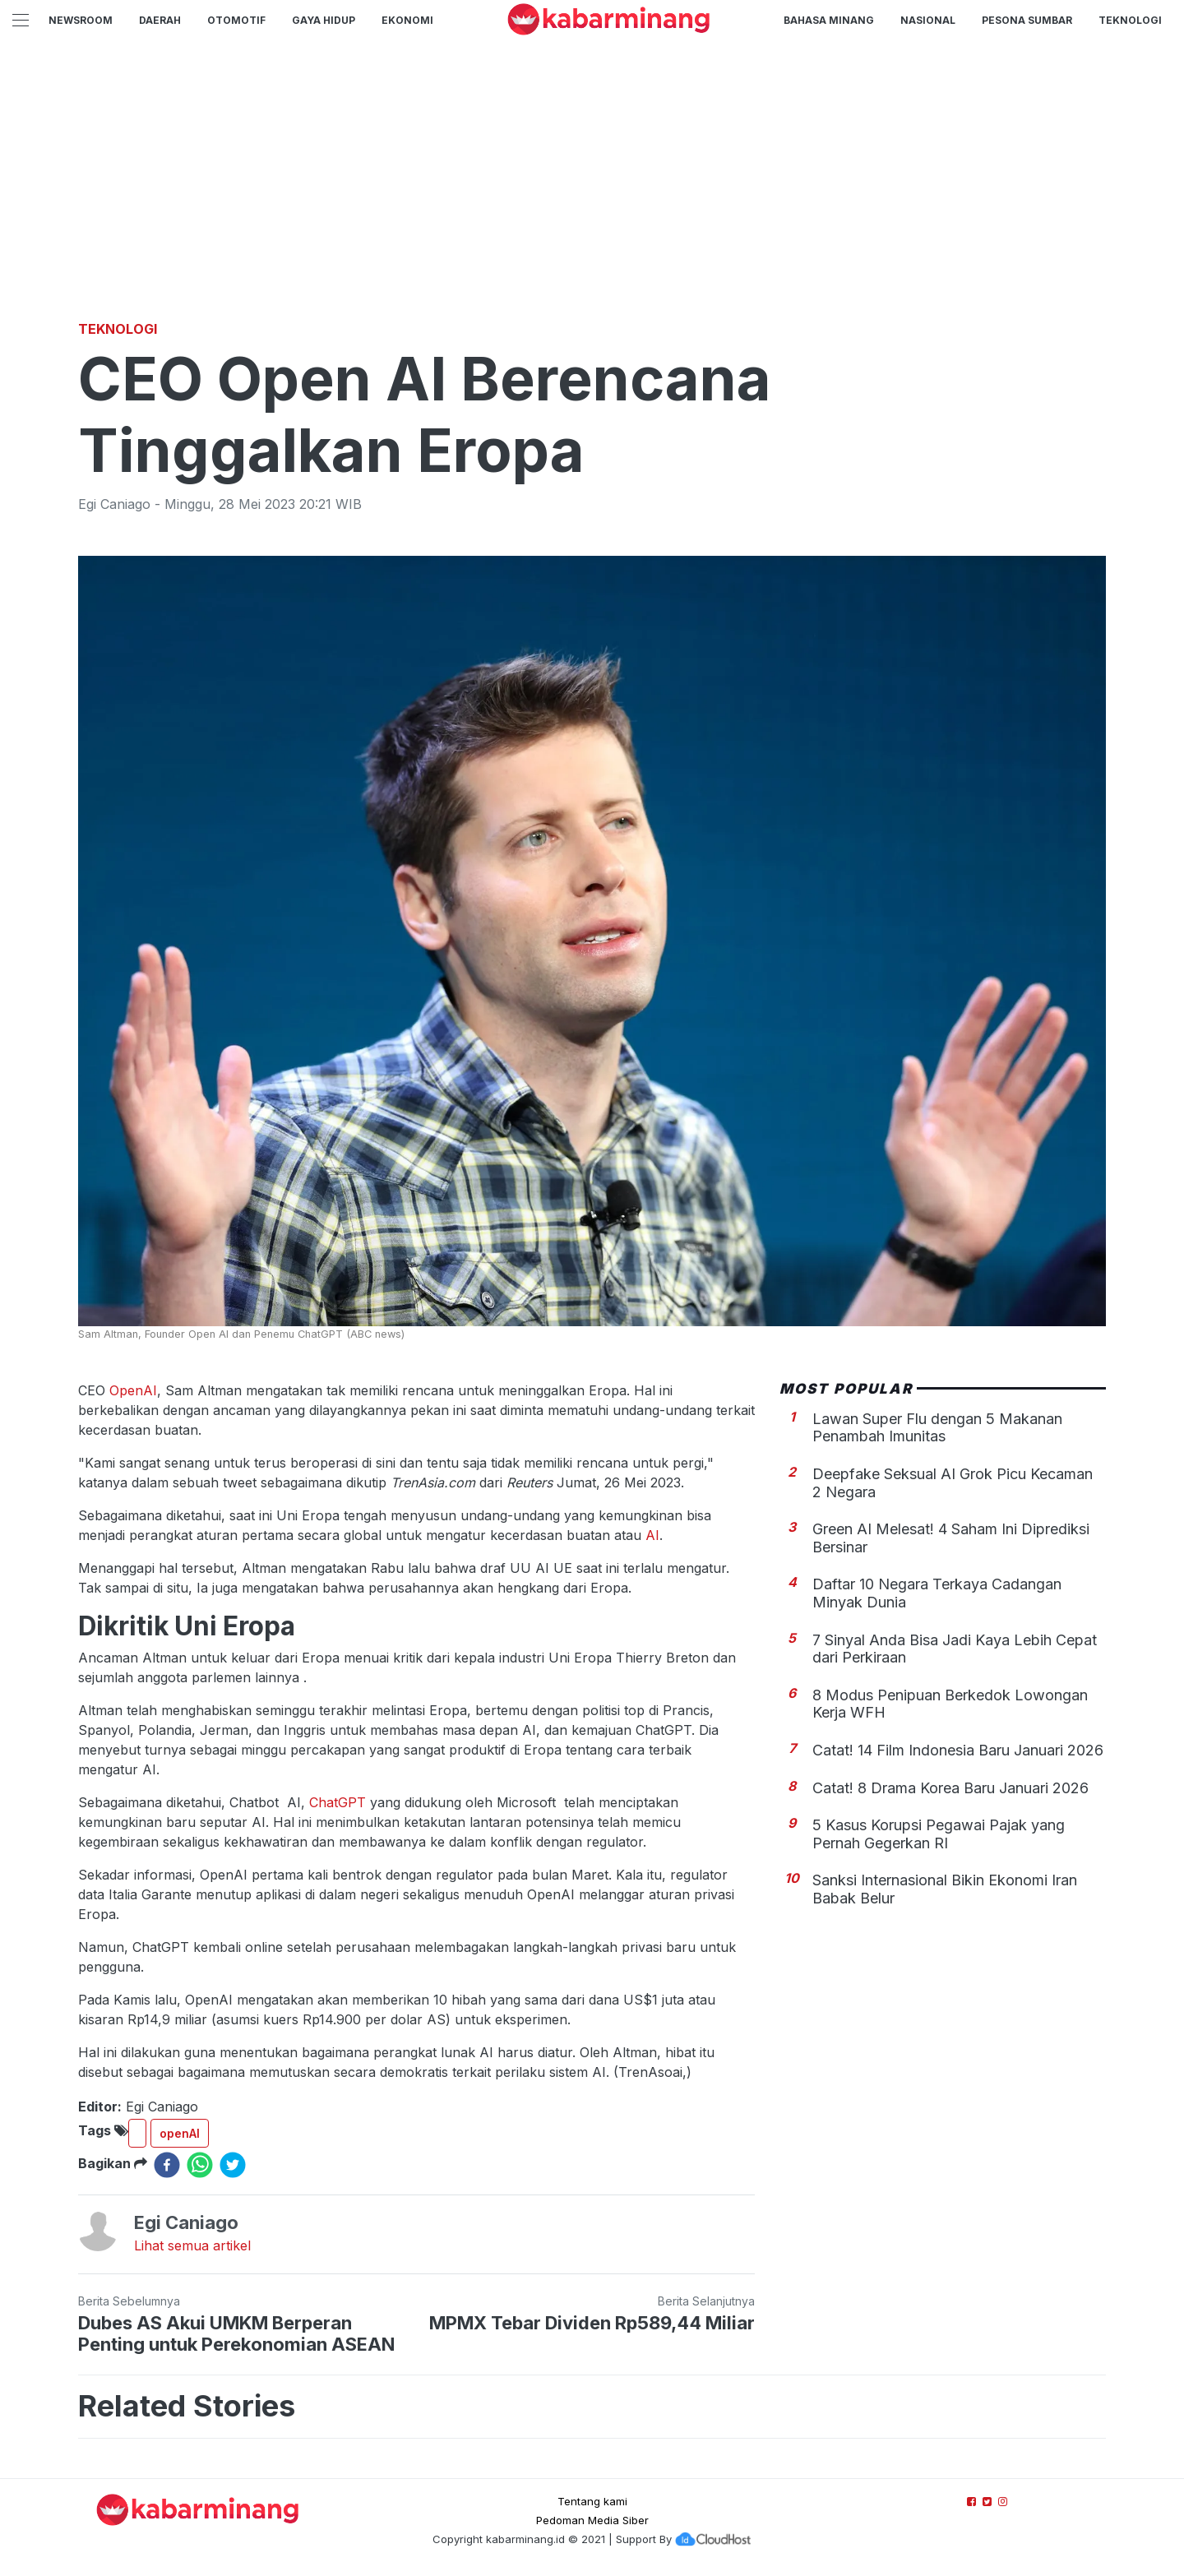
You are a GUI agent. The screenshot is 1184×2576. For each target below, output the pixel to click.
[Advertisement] (592, 193)
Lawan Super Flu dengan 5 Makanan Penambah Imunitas (937, 1427)
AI (652, 1535)
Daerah (160, 20)
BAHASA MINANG (829, 20)
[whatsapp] (200, 2165)
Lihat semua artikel (192, 2245)
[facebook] (167, 2165)
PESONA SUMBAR (1027, 20)
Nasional (927, 20)
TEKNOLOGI (1130, 20)
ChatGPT (339, 1802)
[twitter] (233, 2165)
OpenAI (133, 1390)
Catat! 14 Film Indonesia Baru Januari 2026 (957, 1750)
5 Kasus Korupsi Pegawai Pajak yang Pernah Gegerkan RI (938, 1834)
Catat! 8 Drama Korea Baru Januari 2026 (950, 1788)
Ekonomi (407, 20)
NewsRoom (81, 20)
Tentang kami (592, 2501)
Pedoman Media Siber (592, 2520)
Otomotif (236, 20)
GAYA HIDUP (323, 20)
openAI (180, 2133)
